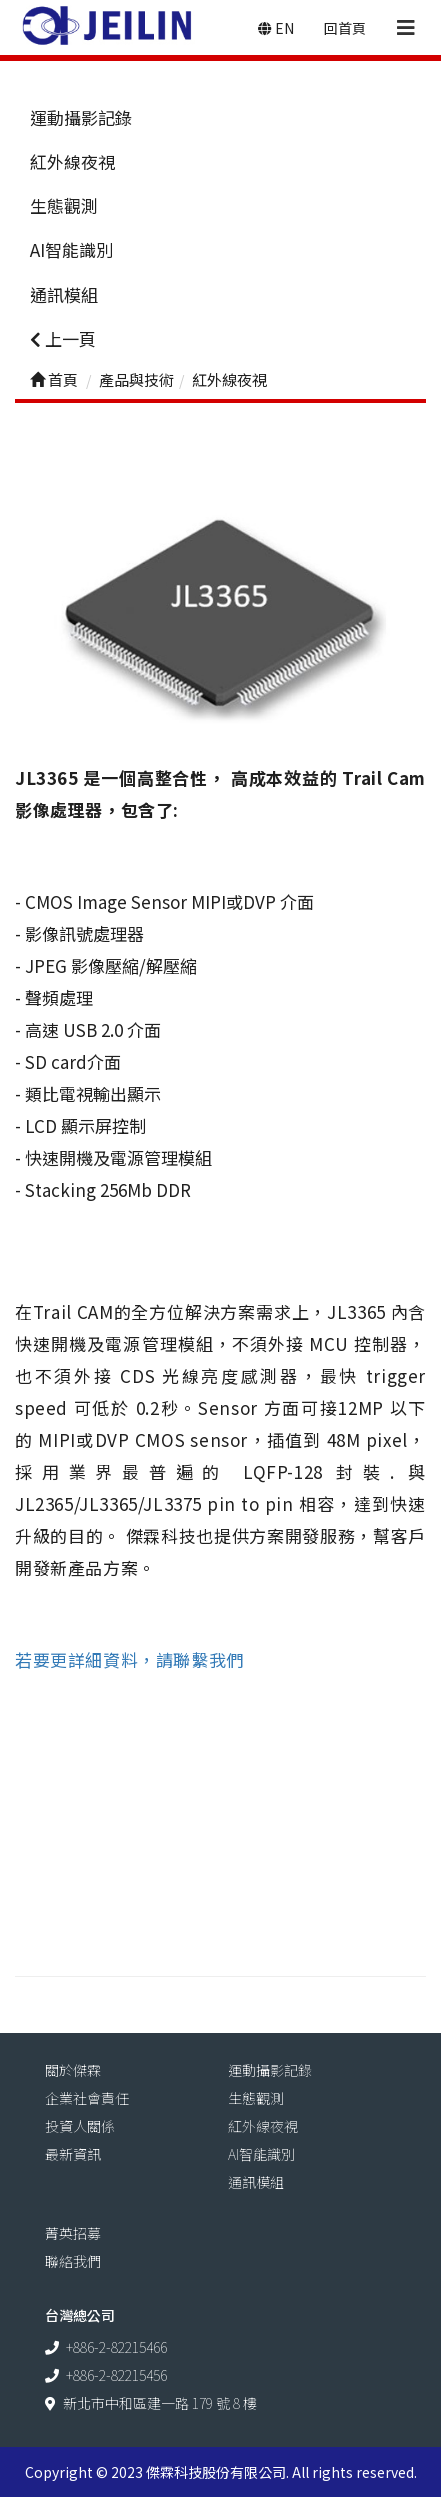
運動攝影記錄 (81, 117)
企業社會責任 (87, 2098)
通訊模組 (64, 294)
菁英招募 (73, 2233)
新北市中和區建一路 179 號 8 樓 (160, 2403)
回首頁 (345, 28)
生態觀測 (64, 205)
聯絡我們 (73, 2261)
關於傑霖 (73, 2070)
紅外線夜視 (72, 161)
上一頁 (63, 338)
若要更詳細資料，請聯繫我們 (129, 1659)
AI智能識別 (71, 249)
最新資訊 (73, 2154)
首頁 (54, 379)
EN (276, 28)
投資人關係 (80, 2126)
